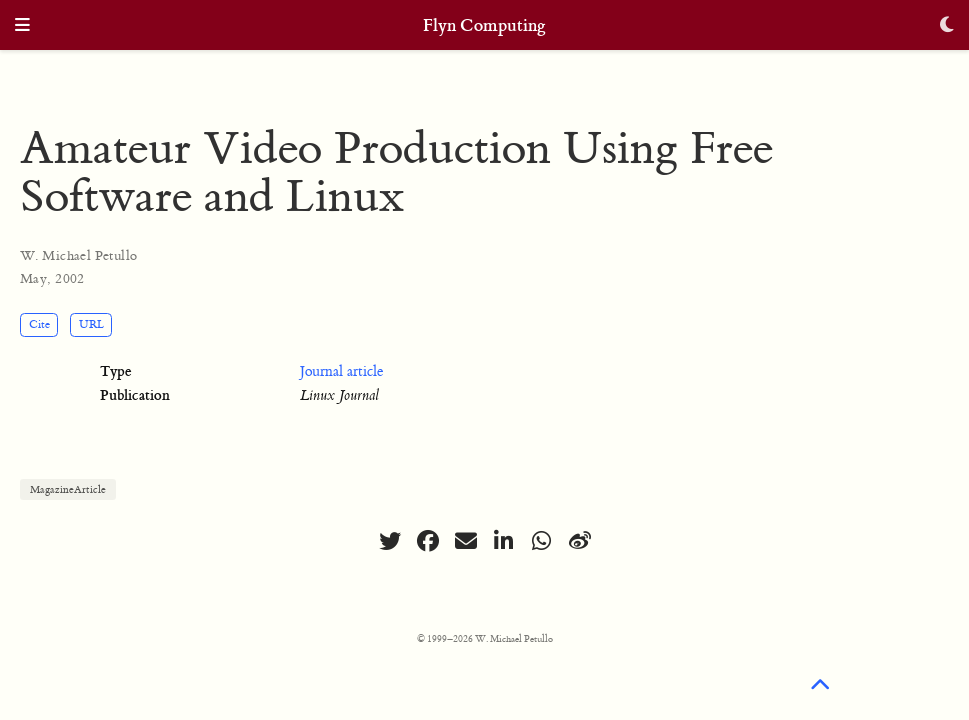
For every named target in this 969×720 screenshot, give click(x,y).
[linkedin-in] (504, 541)
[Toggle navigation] (22, 26)
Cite (39, 324)
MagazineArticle (68, 489)
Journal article (341, 372)
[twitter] (390, 541)
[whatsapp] (542, 541)
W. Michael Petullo (79, 255)
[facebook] (428, 541)
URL (91, 324)
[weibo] (580, 541)
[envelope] (466, 541)
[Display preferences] (947, 26)
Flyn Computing (484, 25)
